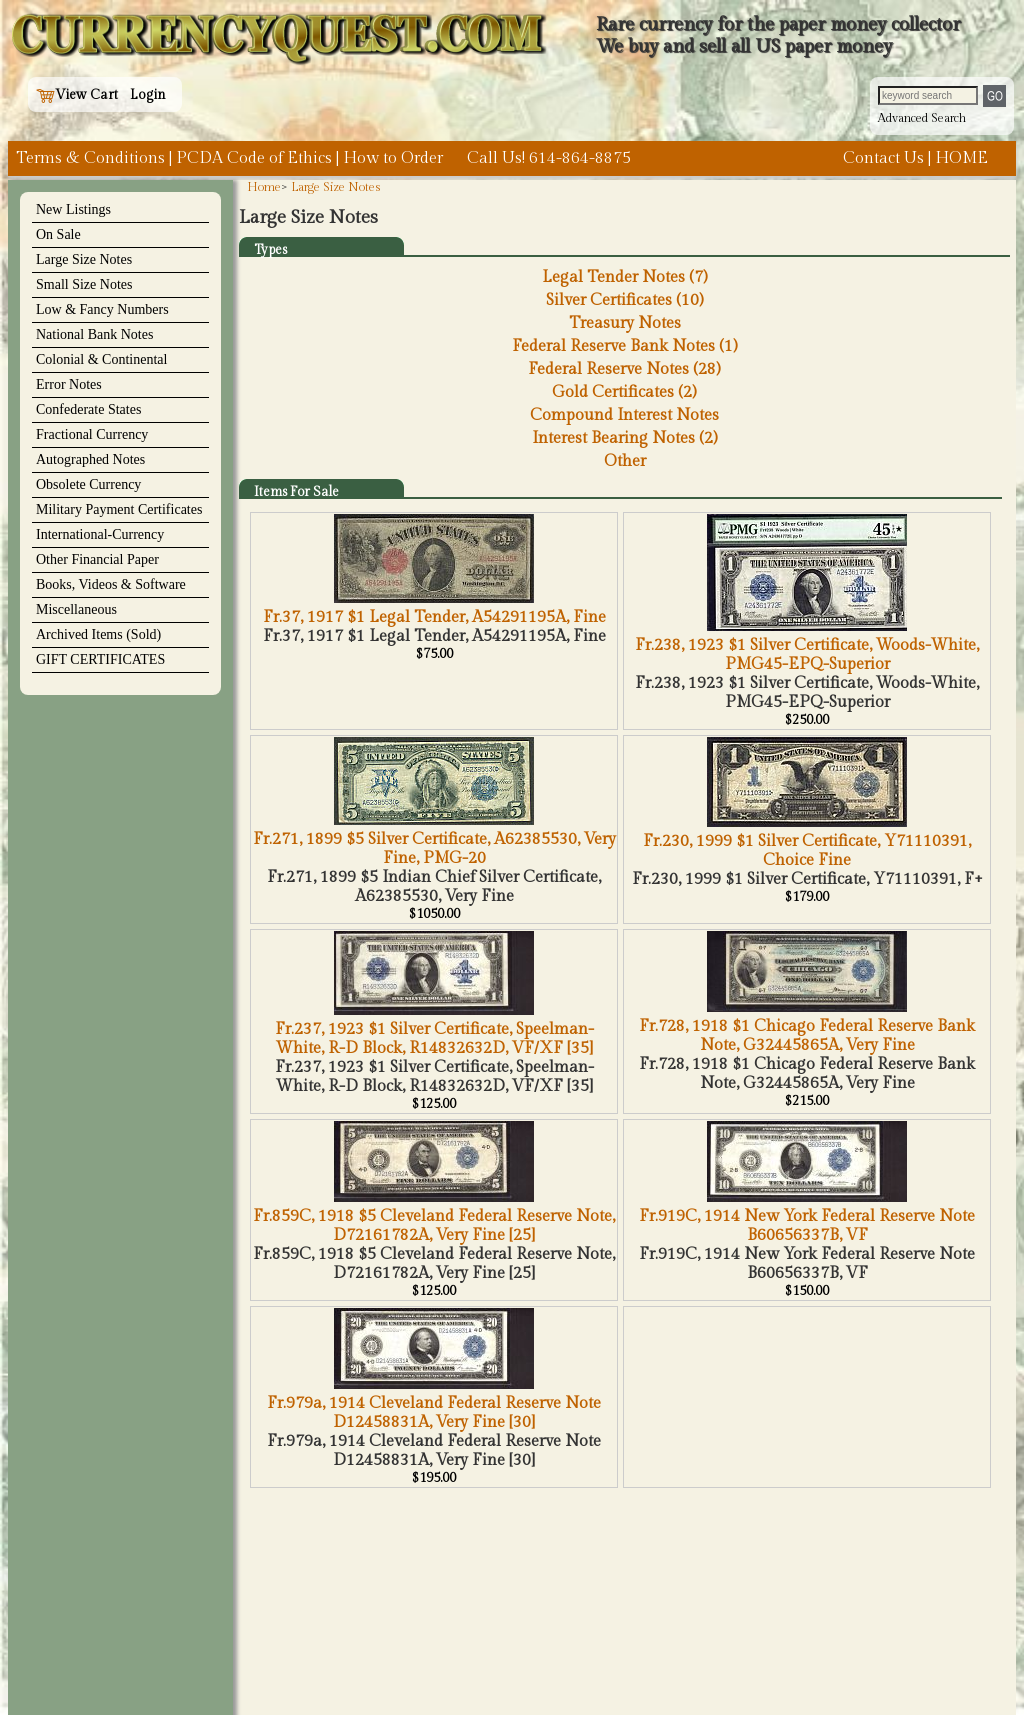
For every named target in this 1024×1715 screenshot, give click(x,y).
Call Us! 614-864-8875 (549, 158)
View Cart (77, 95)
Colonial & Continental (101, 359)
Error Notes (69, 384)
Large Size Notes (84, 259)
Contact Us (883, 158)
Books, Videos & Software (111, 584)
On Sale (58, 234)
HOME (961, 158)
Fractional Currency (92, 434)
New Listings (73, 209)
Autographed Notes (90, 459)
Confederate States (88, 409)
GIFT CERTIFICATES (100, 659)
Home (264, 187)
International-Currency (100, 534)
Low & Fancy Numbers (102, 309)
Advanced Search (922, 118)
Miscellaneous (76, 609)
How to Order (393, 158)
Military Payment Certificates (119, 509)
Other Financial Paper (97, 559)
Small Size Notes (84, 284)
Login (148, 95)
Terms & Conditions (90, 158)
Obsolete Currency (88, 484)
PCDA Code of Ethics (254, 158)
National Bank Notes (94, 334)
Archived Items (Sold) (98, 634)
